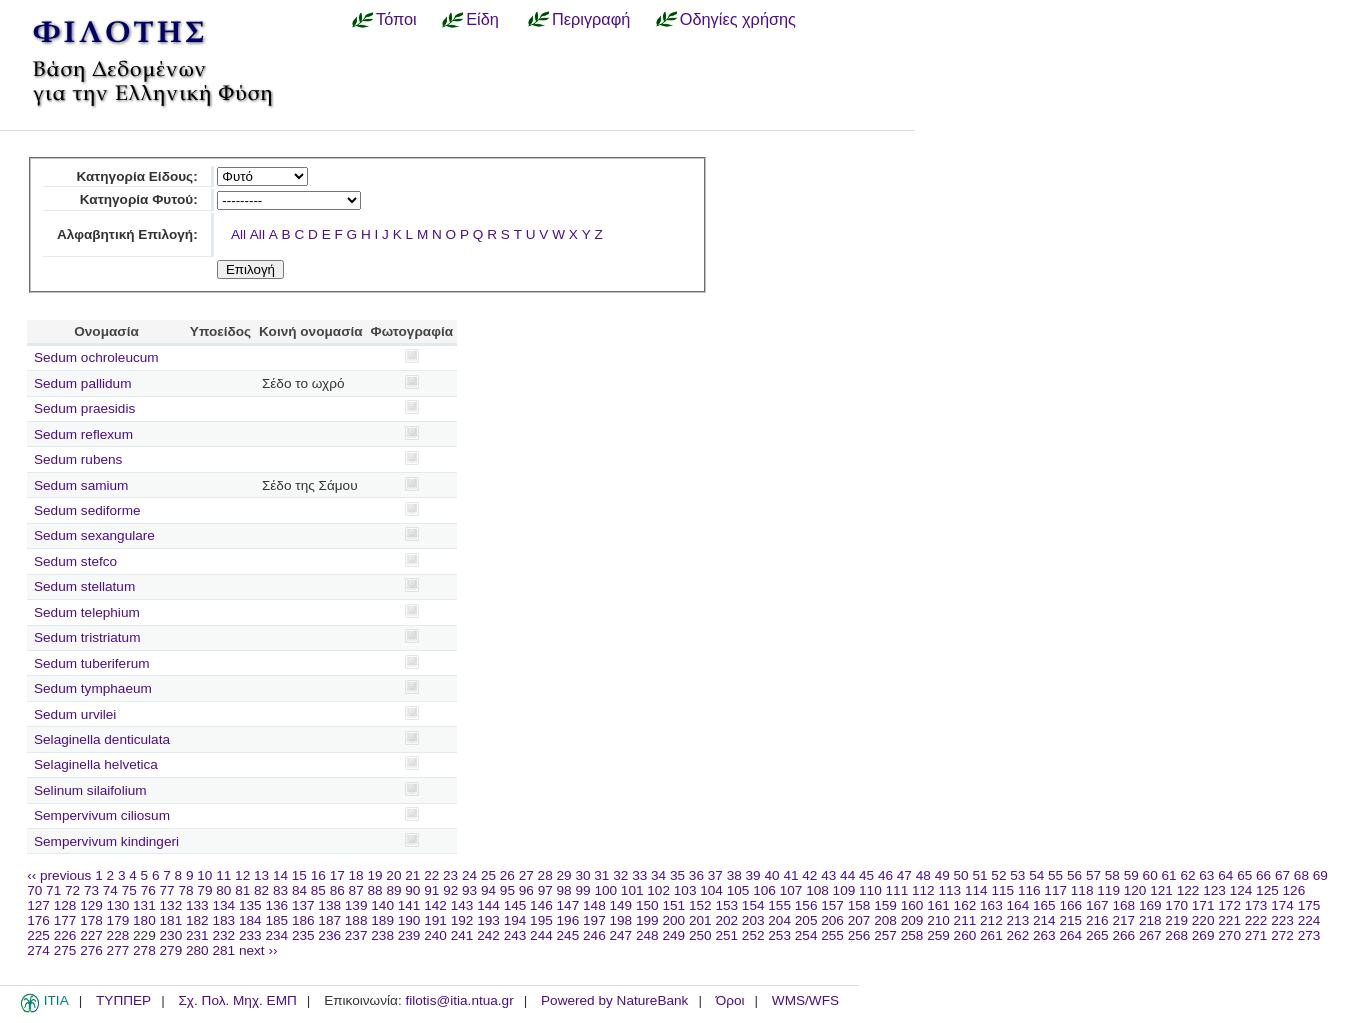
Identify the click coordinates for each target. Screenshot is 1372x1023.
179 (118, 920)
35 (677, 875)
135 (250, 905)
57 (1093, 875)
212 (991, 920)
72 (72, 890)
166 (1070, 905)
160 (912, 905)
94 (488, 890)
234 (276, 935)
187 (329, 920)
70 (34, 890)
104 (711, 890)
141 (409, 905)
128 (65, 905)
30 (582, 875)
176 (38, 920)
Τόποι (396, 19)
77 (167, 890)
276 (91, 950)
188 (356, 920)
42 (809, 875)
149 (621, 905)
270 (1229, 935)
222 (1256, 920)
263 (1044, 935)
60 (1150, 875)
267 (1150, 935)
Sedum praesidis (84, 408)
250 (700, 935)
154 (753, 905)
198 (621, 920)
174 (1282, 905)
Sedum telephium (87, 612)
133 (197, 905)
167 (1097, 905)
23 (450, 875)
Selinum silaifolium (90, 790)
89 (393, 890)
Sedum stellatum (84, 586)
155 (779, 905)
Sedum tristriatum (87, 637)
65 (1244, 875)
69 (1320, 875)
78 (185, 890)
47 (904, 875)
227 (91, 935)
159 (885, 905)
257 (885, 935)
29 (564, 875)
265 (1097, 935)
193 (488, 920)
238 (382, 935)
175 (1309, 905)
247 (621, 935)
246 (594, 935)
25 (488, 875)
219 (1176, 920)
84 (299, 890)
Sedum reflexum (83, 434)
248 (647, 935)
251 (726, 935)
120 (1135, 890)
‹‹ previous (59, 875)
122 (1188, 890)
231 (197, 935)
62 (1187, 875)
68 (1301, 875)
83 (280, 890)
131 (144, 905)
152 (700, 905)
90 (412, 890)
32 (620, 875)
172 (1229, 905)
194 (515, 920)
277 (118, 950)
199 (647, 920)
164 (1018, 905)
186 (303, 920)
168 (1123, 905)
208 (885, 920)
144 (488, 905)
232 (223, 935)
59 (1131, 875)
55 (1055, 875)
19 (374, 875)
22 (431, 875)
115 (1002, 890)
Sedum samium (81, 485)
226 (65, 935)
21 (412, 875)
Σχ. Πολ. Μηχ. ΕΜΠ (237, 1000)
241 (462, 935)
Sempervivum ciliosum (102, 815)
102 (658, 890)
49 (942, 875)
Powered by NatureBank (614, 1000)
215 (1070, 920)
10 (204, 875)
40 (771, 875)
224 (1309, 920)
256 (859, 935)
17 (337, 875)
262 (1018, 935)
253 (779, 935)
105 (738, 890)
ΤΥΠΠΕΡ (123, 1000)
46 (885, 875)
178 (91, 920)
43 (828, 875)
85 (318, 890)
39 (753, 875)
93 (469, 890)
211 (965, 920)
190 (409, 920)
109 (844, 890)
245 (568, 935)
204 (779, 920)
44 (847, 875)
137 (303, 905)
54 (1036, 875)
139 (356, 905)
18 (356, 875)
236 (329, 935)
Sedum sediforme (87, 510)
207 (859, 920)
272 (1282, 935)
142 (435, 905)
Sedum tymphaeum (93, 688)
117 (1055, 890)
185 (276, 920)
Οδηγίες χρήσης (738, 19)
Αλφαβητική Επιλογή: (127, 234)
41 (790, 875)
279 (171, 950)
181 (171, 920)
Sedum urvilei (75, 714)
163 (991, 905)
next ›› (258, 950)
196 (568, 920)
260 (965, 935)
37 (715, 875)
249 (673, 935)
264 (1070, 935)
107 (791, 890)
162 (965, 905)
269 (1203, 935)
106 (764, 890)
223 (1282, 920)
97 (545, 890)
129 (91, 905)
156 (806, 905)
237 (356, 935)
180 (144, 920)
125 (1267, 890)
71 (53, 890)
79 (204, 890)
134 (223, 905)
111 (897, 890)
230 (171, 935)
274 (38, 950)
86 (337, 890)
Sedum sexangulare (94, 535)
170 (1176, 905)
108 (817, 890)
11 (223, 875)
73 (91, 890)
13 (261, 875)
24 (469, 875)
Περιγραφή (591, 19)
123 (1214, 890)
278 (144, 950)
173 (1256, 905)
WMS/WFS (805, 1000)
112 (923, 890)
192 (462, 920)
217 (1123, 920)
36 (696, 875)
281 (223, 950)
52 (998, 875)
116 (1029, 890)
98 (564, 890)
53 (1017, 875)
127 (38, 905)
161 (938, 905)
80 (223, 890)
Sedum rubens (78, 459)
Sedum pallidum (82, 383)
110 (870, 890)
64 (1225, 875)
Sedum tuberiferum (92, 663)
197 (594, 920)
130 (118, 905)
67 (1282, 875)
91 (431, 890)
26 (507, 875)
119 (1108, 890)
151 (673, 905)
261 (991, 935)
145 (515, 905)
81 (242, 890)
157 (832, 905)
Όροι (730, 1000)
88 (375, 890)
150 (647, 905)
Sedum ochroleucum (96, 357)
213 (1018, 920)
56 (1074, 875)
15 (299, 875)
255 (832, 935)
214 (1044, 920)
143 (462, 905)
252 (753, 935)
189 (382, 920)
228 (118, 935)
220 (1203, 920)
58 (1112, 875)
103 (685, 890)
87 (356, 890)
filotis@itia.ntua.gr (459, 1000)
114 (976, 890)
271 (1256, 935)
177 (65, 920)
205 (806, 920)
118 (1082, 890)
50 (961, 875)
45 (866, 875)
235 (303, 935)
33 (639, 875)
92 (450, 890)
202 (726, 920)
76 (148, 890)
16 (318, 875)
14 (280, 875)
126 (1294, 890)
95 (507, 890)
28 (545, 875)
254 (806, 935)
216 (1097, 920)
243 (515, 935)
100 (605, 890)
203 (753, 920)
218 (1150, 920)
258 (912, 935)
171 (1203, 905)
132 (171, 905)
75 (129, 890)
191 (435, 920)
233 (250, 935)
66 (1263, 875)
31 (601, 875)
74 (110, 890)
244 (541, 935)
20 (393, 875)
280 (197, 950)
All (238, 234)
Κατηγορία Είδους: (136, 176)
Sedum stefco (75, 561)
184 (250, 920)
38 (734, 875)
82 (261, 890)
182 (197, 920)
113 (949, 890)
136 (276, 905)
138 (329, 905)
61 (1169, 875)
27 (526, 875)
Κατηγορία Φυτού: (139, 199)
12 (242, 875)
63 (1206, 875)
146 (541, 905)
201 (700, 920)
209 (912, 920)
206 (832, 920)
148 (594, 905)
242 (488, 935)
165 (1044, 905)
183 (223, 920)
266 (1123, 935)
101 (632, 890)
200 (673, 920)
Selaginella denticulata (102, 739)
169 (1150, 905)
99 (582, 890)
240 (435, 935)
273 (1309, 935)
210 (938, 920)
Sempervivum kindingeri (106, 841)
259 (938, 935)
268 (1176, 935)
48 (923, 875)
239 (409, 935)
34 (658, 875)
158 (859, 905)
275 (65, 950)
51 (979, 875)
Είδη (482, 19)
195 (541, 920)
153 (726, 905)
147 (568, 905)
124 (1241, 890)
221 (1229, 920)
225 (38, 935)
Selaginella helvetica (96, 764)
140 (382, 905)
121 (1161, 890)
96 (526, 890)
